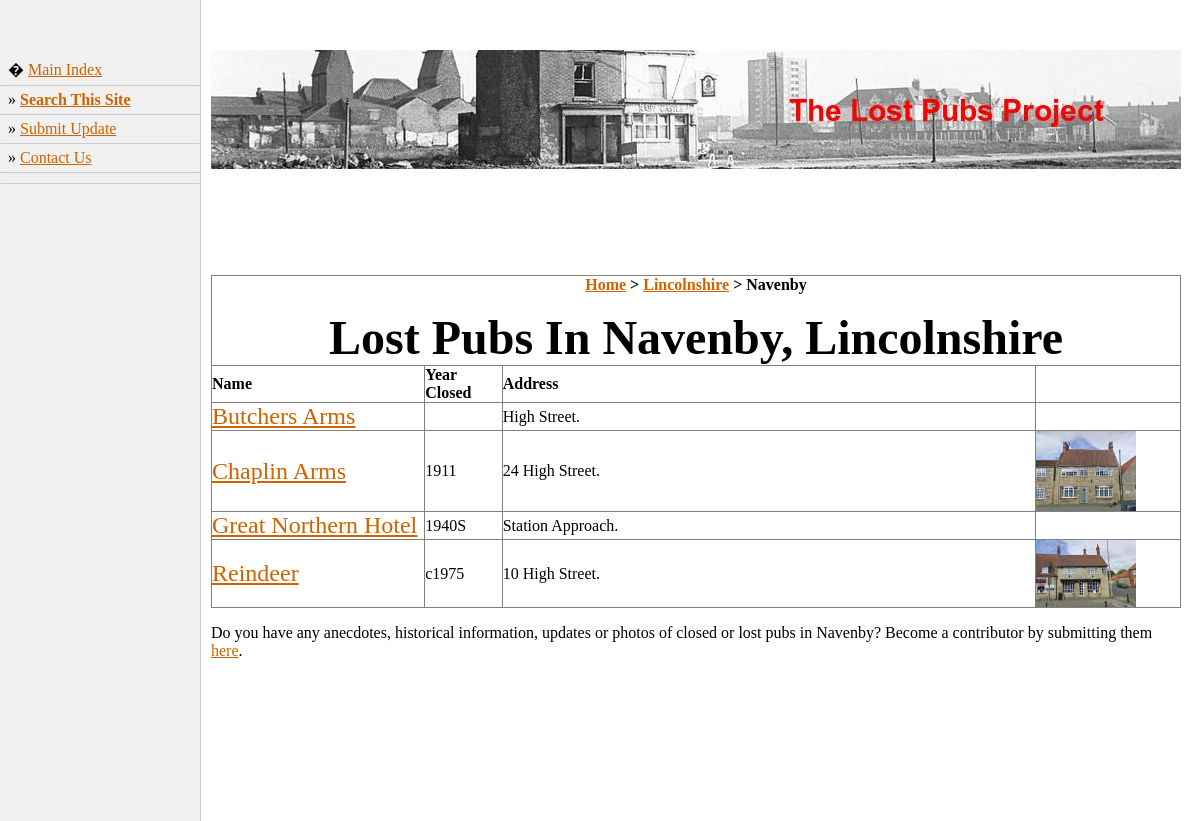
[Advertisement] (100, 505)
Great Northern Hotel (314, 525)
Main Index (65, 69)
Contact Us (56, 157)
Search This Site (75, 99)
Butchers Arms (283, 416)
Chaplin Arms (279, 471)
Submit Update (68, 128)
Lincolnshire (686, 284)
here (225, 650)
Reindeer (255, 573)
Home (605, 284)
